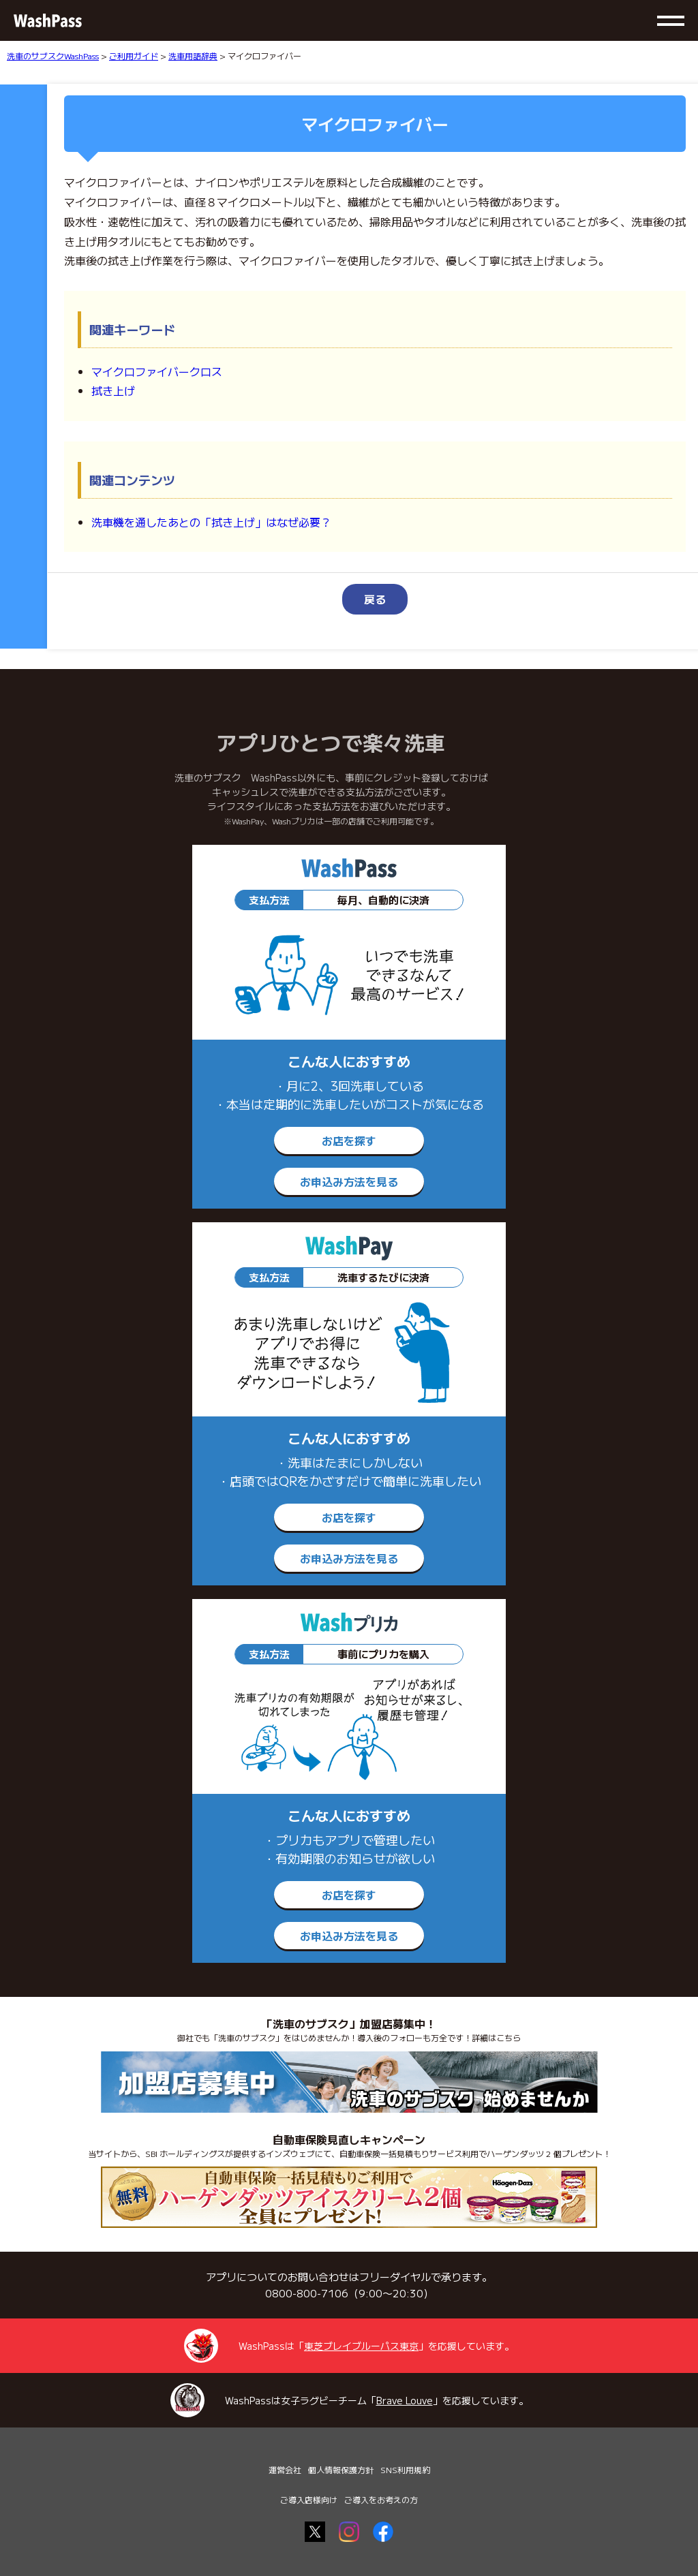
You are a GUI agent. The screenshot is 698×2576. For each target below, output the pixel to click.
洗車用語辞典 (192, 55)
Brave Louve (404, 2400)
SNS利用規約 (405, 2469)
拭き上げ (113, 390)
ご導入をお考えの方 (381, 2499)
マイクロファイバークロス (156, 371)
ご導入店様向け (308, 2499)
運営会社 (285, 2469)
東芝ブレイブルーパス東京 (361, 2346)
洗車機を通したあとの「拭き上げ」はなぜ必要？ (211, 522)
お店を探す (349, 1140)
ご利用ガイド (133, 55)
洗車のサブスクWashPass (53, 55)
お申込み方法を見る (349, 1181)
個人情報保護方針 (341, 2469)
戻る (375, 599)
